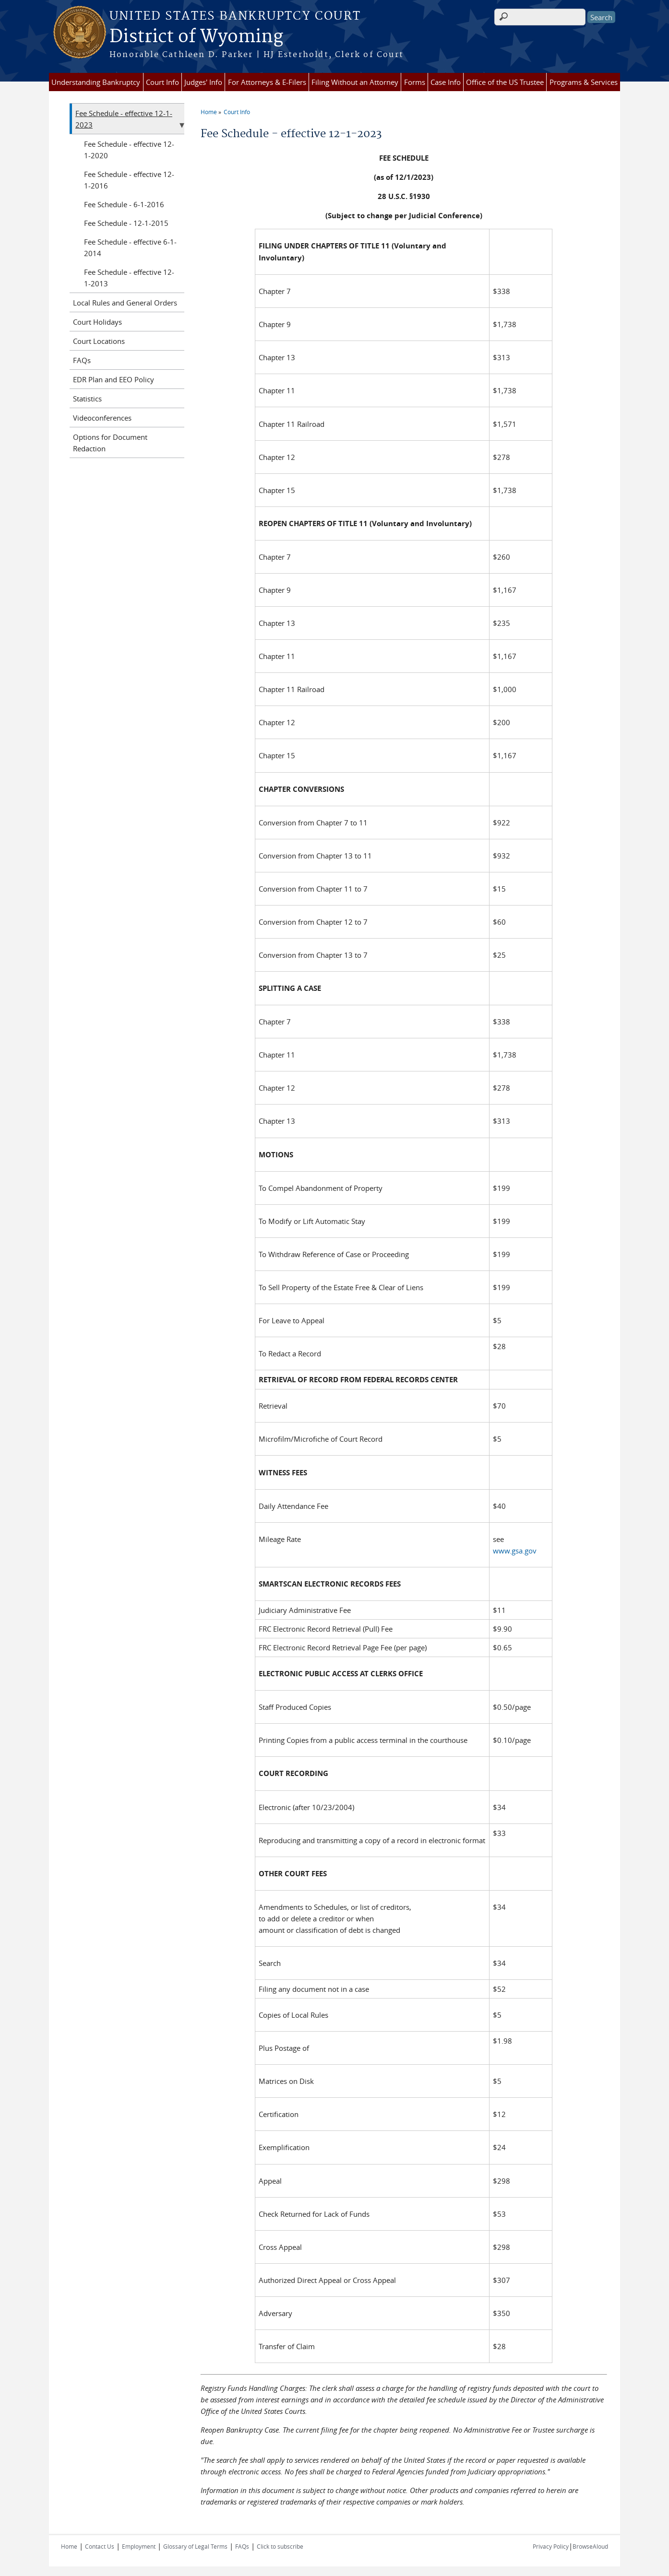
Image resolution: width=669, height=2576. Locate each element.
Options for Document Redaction (110, 442)
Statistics (87, 398)
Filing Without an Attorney (354, 82)
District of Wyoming (196, 37)
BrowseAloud (590, 2546)
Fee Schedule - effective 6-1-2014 (130, 247)
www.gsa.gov (515, 1550)
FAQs (82, 360)
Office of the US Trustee (505, 82)
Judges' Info (203, 82)
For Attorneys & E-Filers (267, 82)
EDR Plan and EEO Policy (113, 379)
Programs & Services (584, 82)
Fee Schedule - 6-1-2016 (124, 204)
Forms (414, 82)
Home (209, 112)
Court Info (162, 82)
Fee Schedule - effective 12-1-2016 (129, 179)
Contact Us (99, 2546)
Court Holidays (97, 322)
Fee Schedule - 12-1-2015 (126, 223)
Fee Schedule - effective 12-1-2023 (123, 118)
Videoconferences (102, 418)
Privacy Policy (551, 2546)
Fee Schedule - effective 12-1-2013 (129, 277)
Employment (138, 2546)
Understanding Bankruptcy (95, 82)
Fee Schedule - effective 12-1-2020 (129, 149)
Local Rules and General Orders (125, 302)
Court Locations (99, 341)
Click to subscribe (280, 2546)
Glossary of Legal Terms (195, 2546)
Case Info (445, 82)
